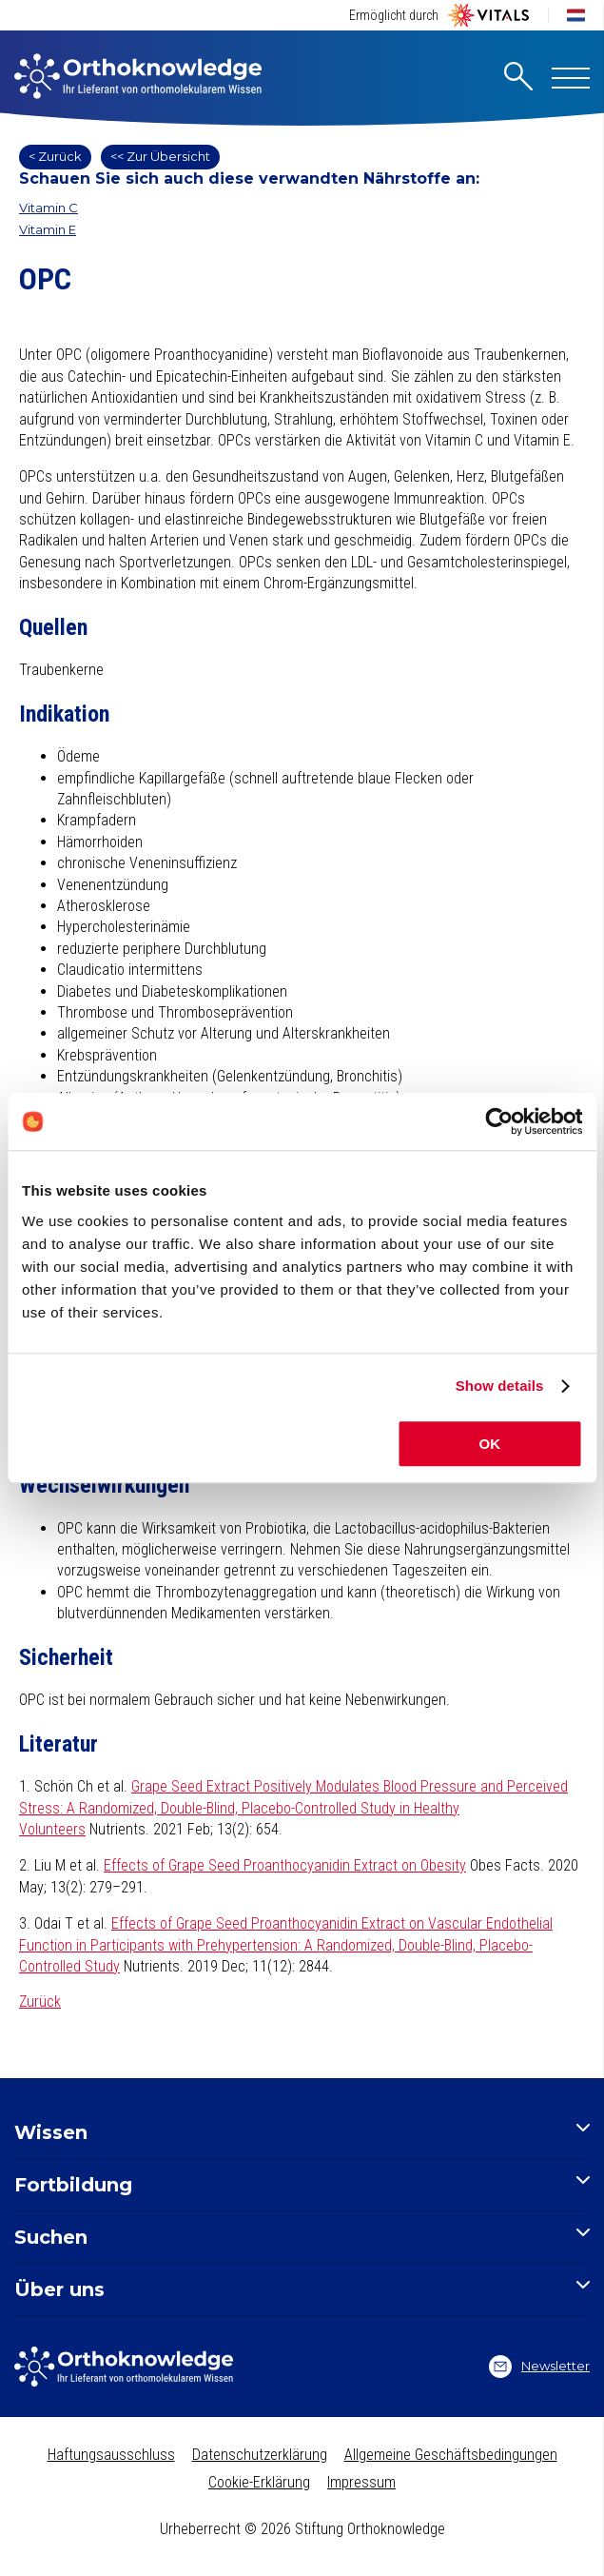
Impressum (361, 2482)
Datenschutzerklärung (259, 2455)
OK (490, 1444)
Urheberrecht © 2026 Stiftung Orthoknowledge (302, 2529)
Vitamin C (48, 207)
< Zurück (55, 156)
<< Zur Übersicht (160, 156)
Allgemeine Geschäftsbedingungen (450, 2455)
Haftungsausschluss (111, 2455)
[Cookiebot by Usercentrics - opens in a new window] (499, 1121)
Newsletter (539, 2366)
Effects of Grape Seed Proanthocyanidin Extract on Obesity (285, 1865)
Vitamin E (47, 229)
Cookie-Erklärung (259, 2482)
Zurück (40, 2001)
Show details (500, 1385)
